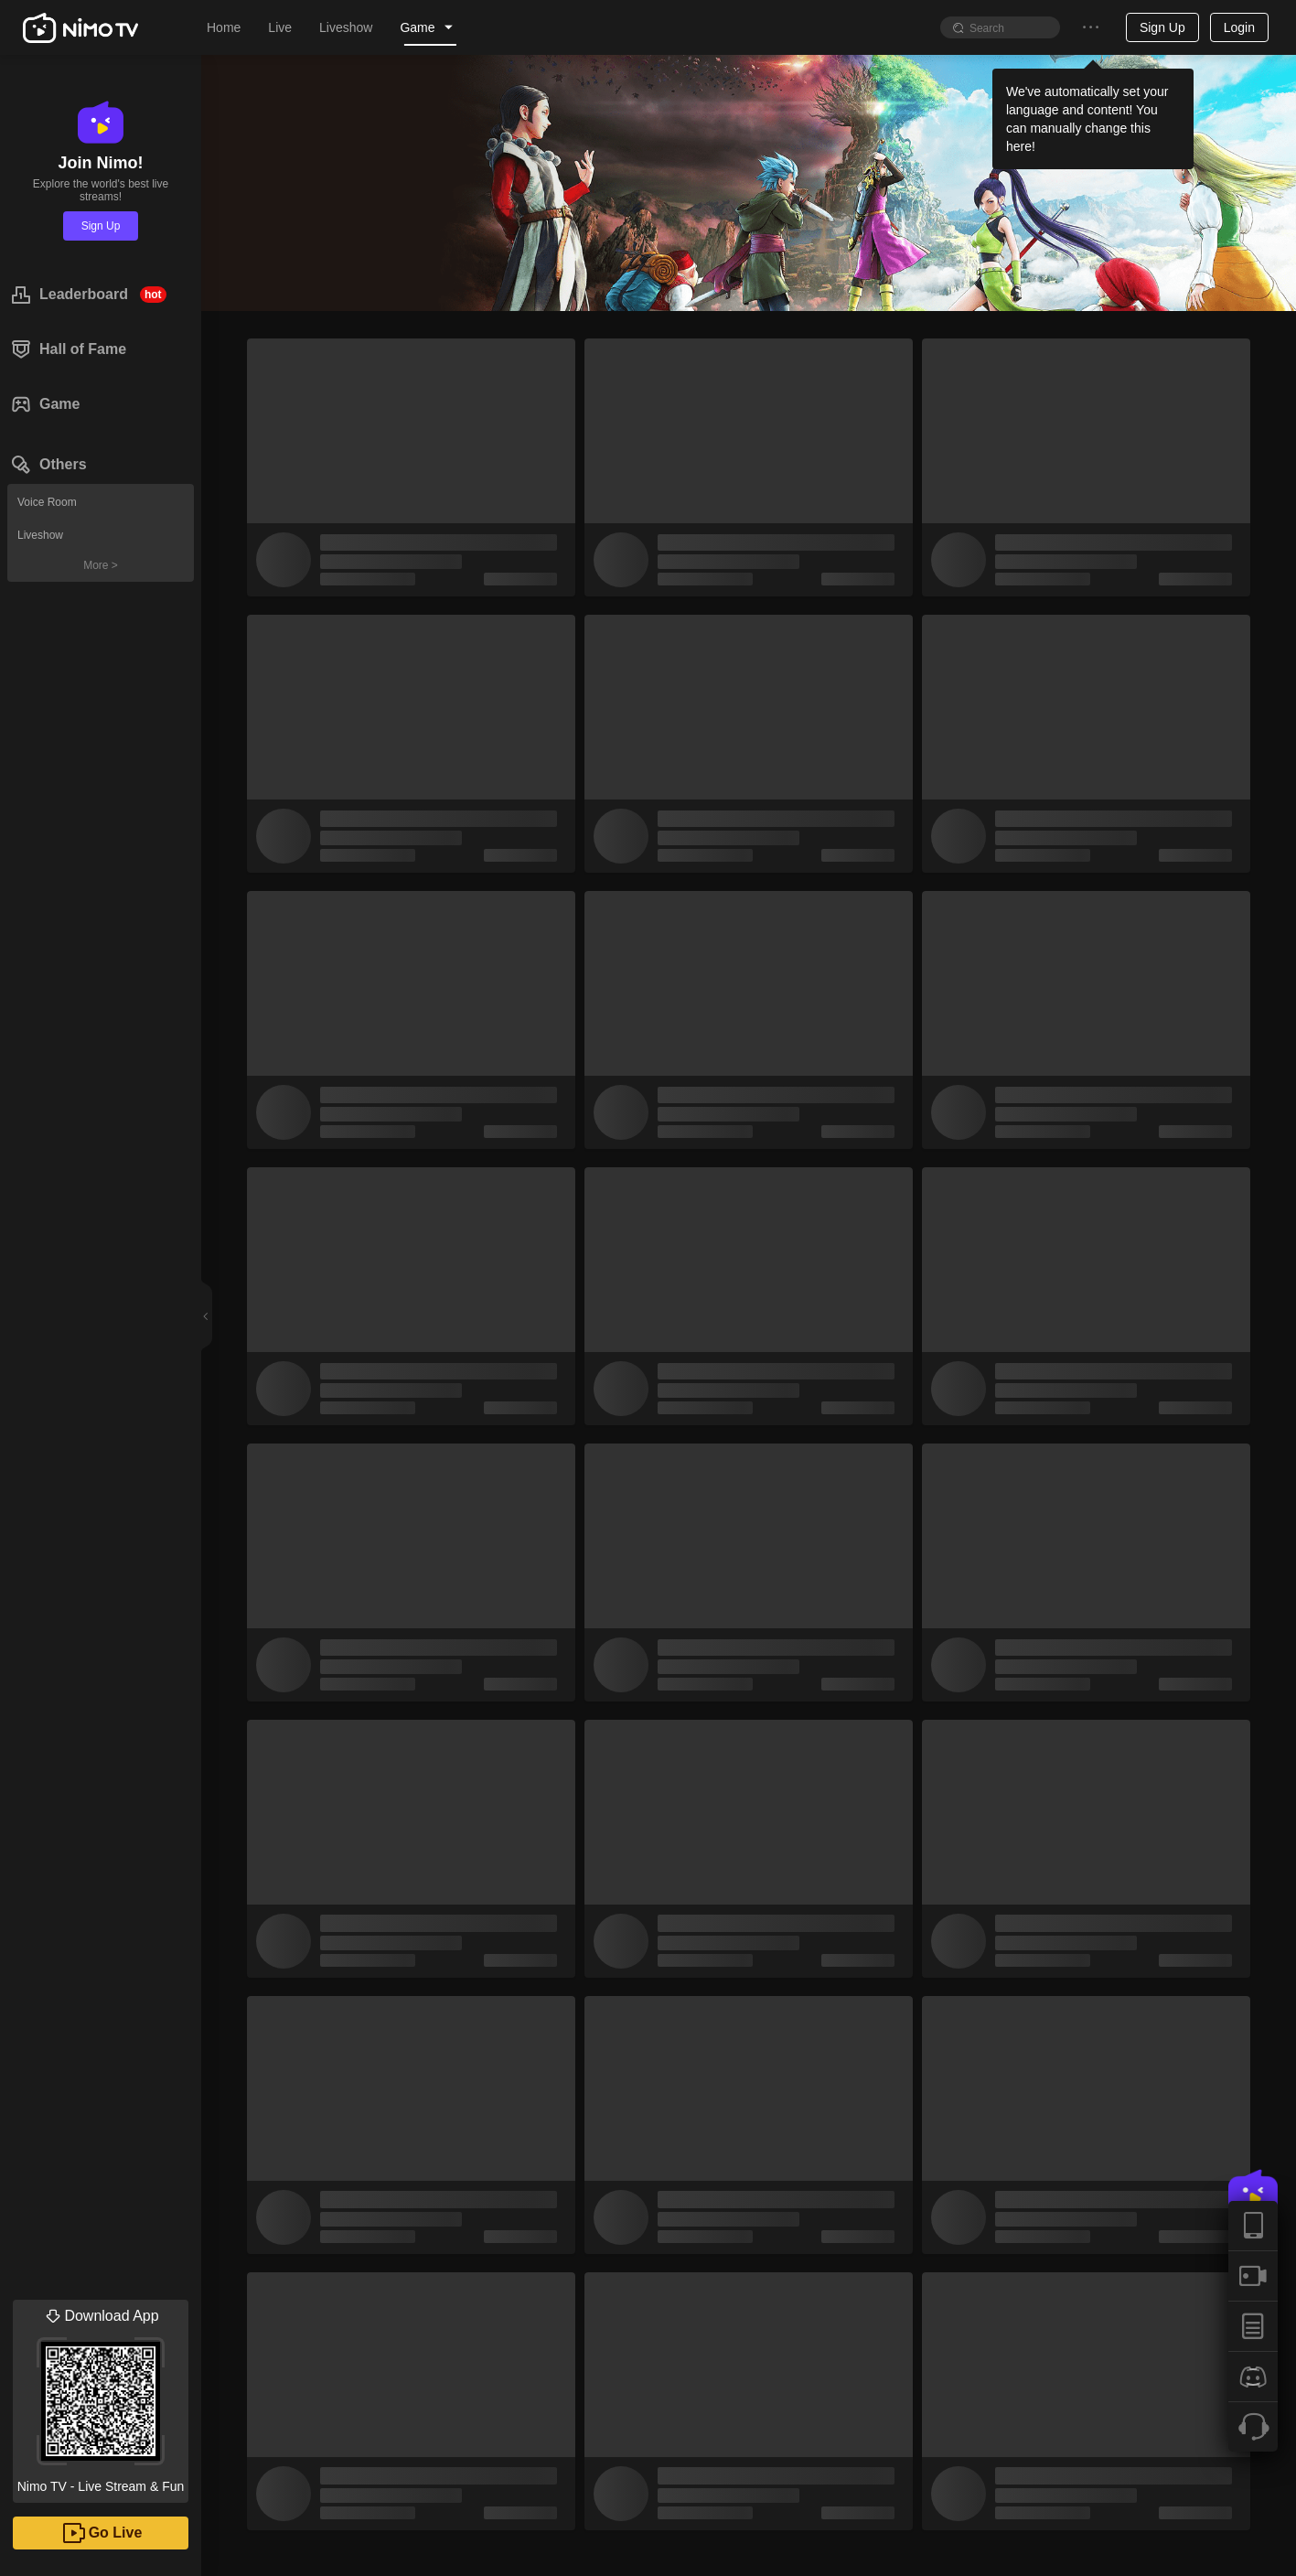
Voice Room (47, 502)
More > (100, 565)
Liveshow (40, 535)
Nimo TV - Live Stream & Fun (100, 2397)
